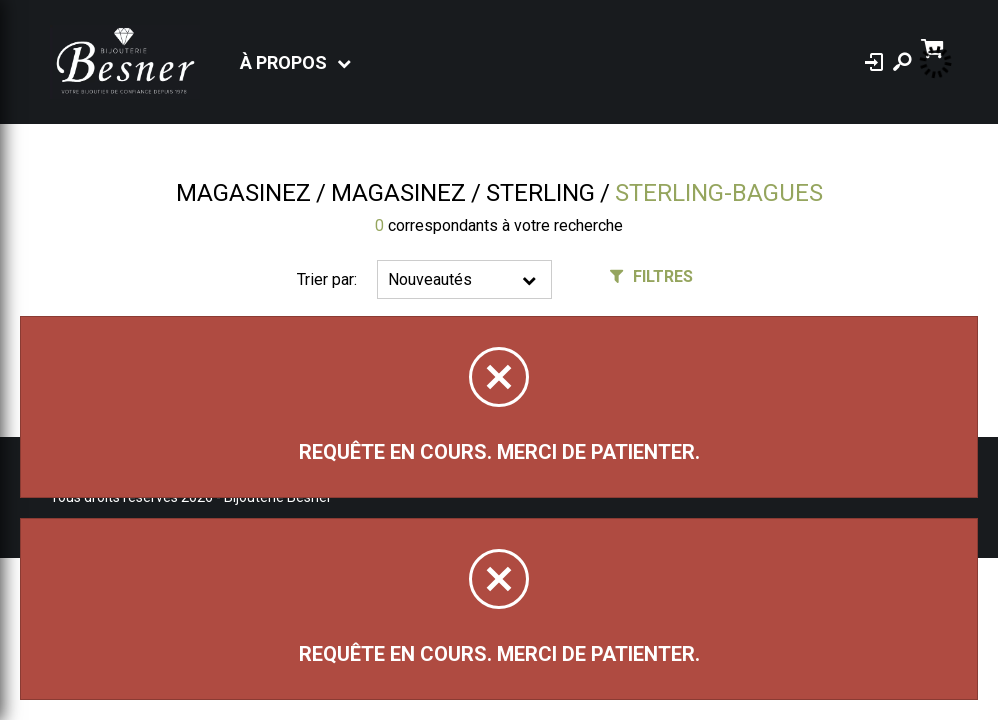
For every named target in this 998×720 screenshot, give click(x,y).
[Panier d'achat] (934, 46)
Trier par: (327, 279)
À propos (283, 62)
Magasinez (243, 193)
